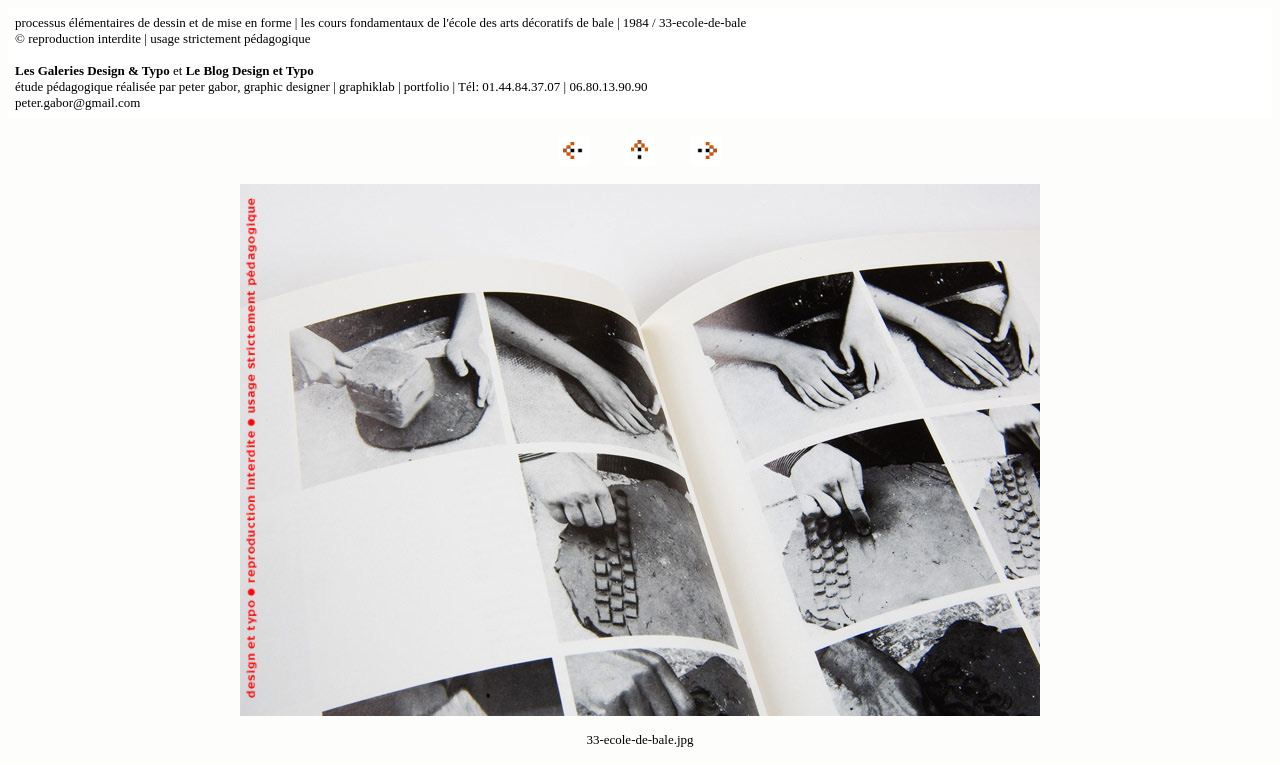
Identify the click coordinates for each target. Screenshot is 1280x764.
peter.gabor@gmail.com (77, 102)
